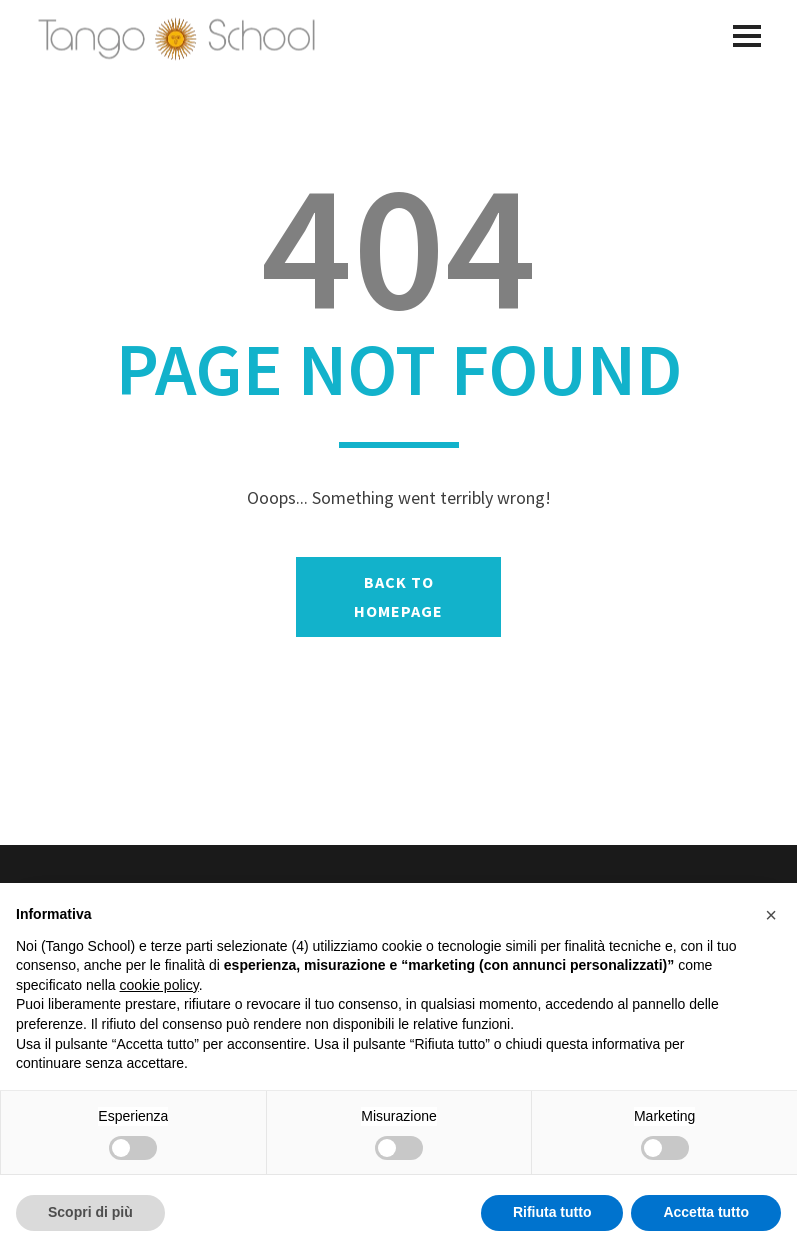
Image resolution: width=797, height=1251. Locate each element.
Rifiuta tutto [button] (552, 1212)
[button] (771, 915)
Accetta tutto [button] (706, 1212)
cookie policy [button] (159, 985)
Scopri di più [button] (90, 1212)
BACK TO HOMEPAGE (398, 596)
